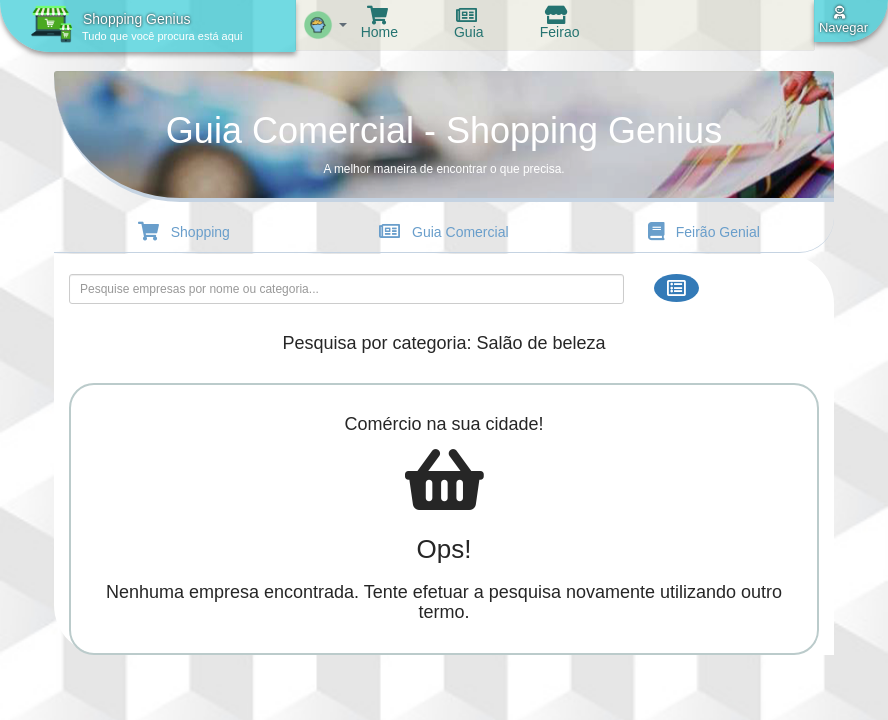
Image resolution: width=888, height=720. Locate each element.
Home (377, 24)
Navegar (842, 20)
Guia (466, 24)
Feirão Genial (707, 232)
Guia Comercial (446, 232)
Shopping (187, 232)
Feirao (558, 24)
